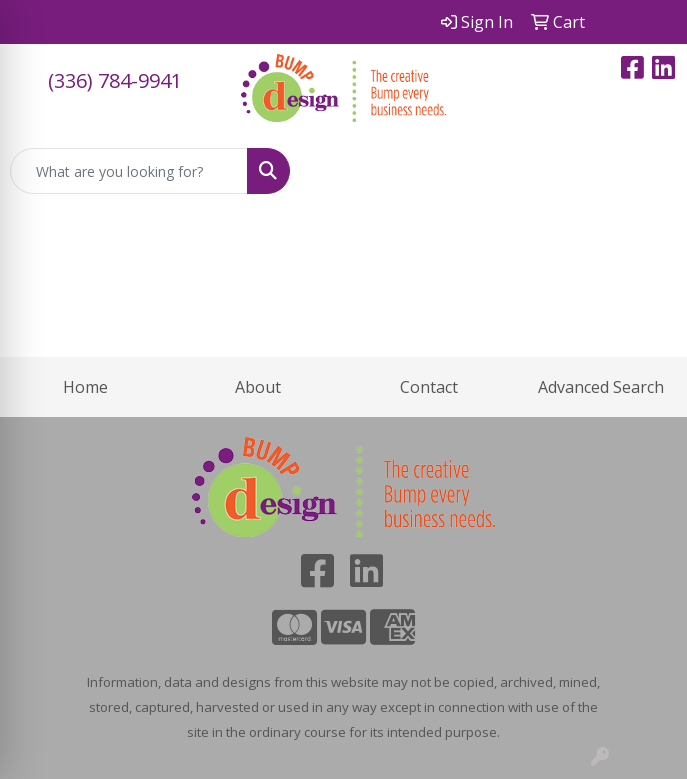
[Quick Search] (129, 171)
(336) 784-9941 (115, 80)
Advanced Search (601, 387)
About (258, 387)
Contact (429, 387)
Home (85, 387)
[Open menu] (647, 171)
